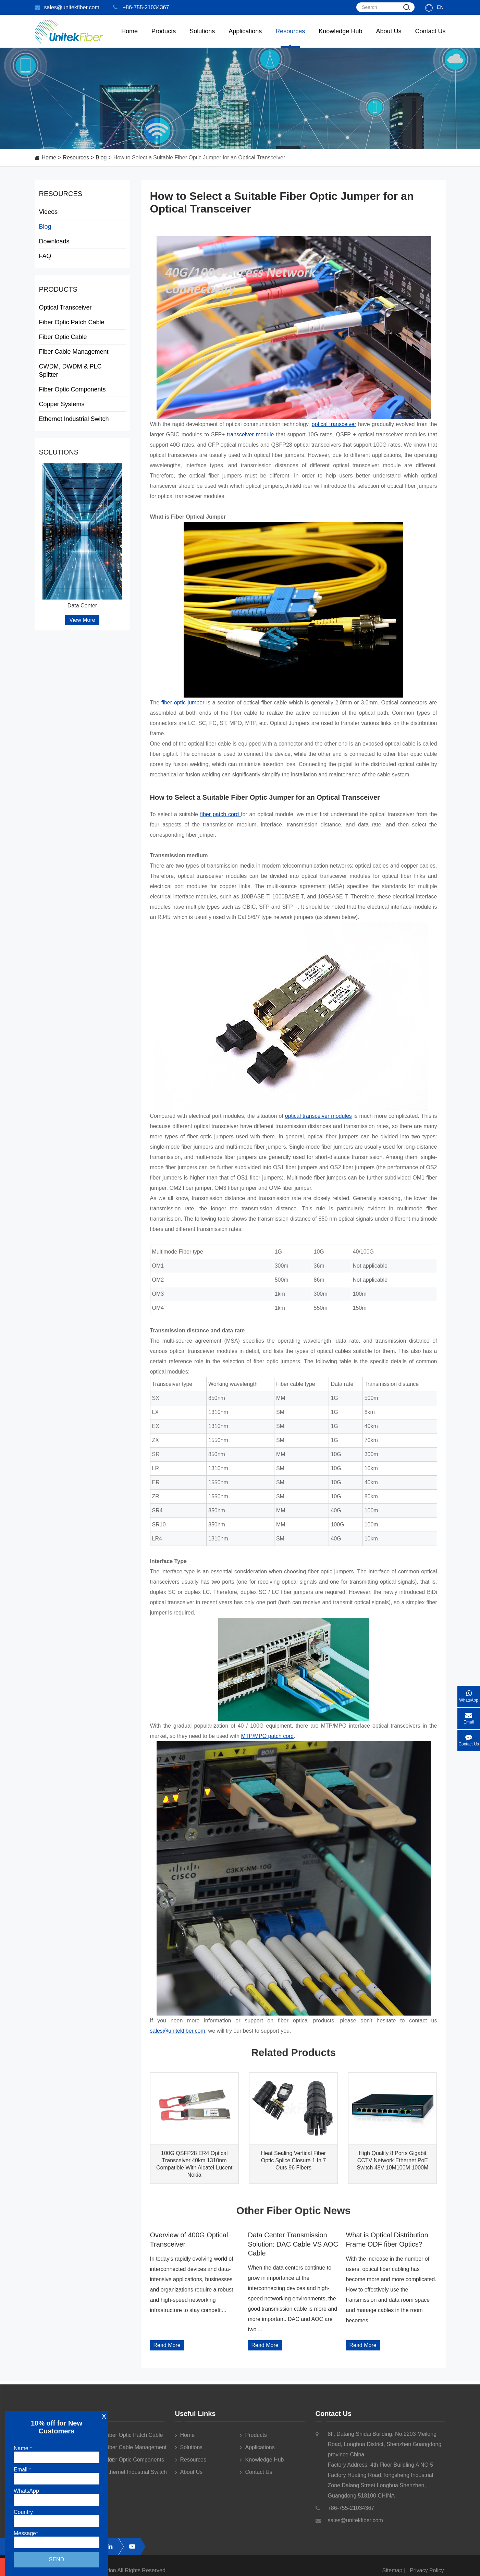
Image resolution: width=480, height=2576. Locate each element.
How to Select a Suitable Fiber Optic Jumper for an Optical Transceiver (199, 157)
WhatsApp (468, 1694)
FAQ (45, 256)
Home (129, 38)
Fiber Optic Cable (82, 337)
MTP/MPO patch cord (267, 1736)
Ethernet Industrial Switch (82, 418)
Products (58, 289)
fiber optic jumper (183, 702)
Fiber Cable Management (82, 351)
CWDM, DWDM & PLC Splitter (82, 370)
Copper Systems (82, 404)
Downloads (54, 241)
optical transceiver (334, 424)
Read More (167, 2345)
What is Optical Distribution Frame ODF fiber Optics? (387, 2239)
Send (56, 2559)
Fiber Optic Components (82, 389)
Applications (245, 38)
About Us (388, 38)
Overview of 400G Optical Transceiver (189, 2239)
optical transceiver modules (318, 1116)
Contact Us (430, 38)
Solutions (202, 38)
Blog (101, 157)
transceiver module (250, 434)
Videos (48, 211)
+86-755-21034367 (141, 7)
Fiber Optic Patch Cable (82, 322)
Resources (290, 38)
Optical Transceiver (82, 307)
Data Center (82, 605)
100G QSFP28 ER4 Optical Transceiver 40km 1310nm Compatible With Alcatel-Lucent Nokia (194, 2164)
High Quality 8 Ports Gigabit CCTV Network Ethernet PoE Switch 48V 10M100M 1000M (392, 2160)
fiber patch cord (220, 814)
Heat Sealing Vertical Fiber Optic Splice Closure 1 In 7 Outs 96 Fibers (293, 2160)
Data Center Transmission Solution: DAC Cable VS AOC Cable (293, 2244)
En (440, 7)
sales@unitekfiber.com (67, 7)
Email (468, 1716)
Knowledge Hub (340, 38)
